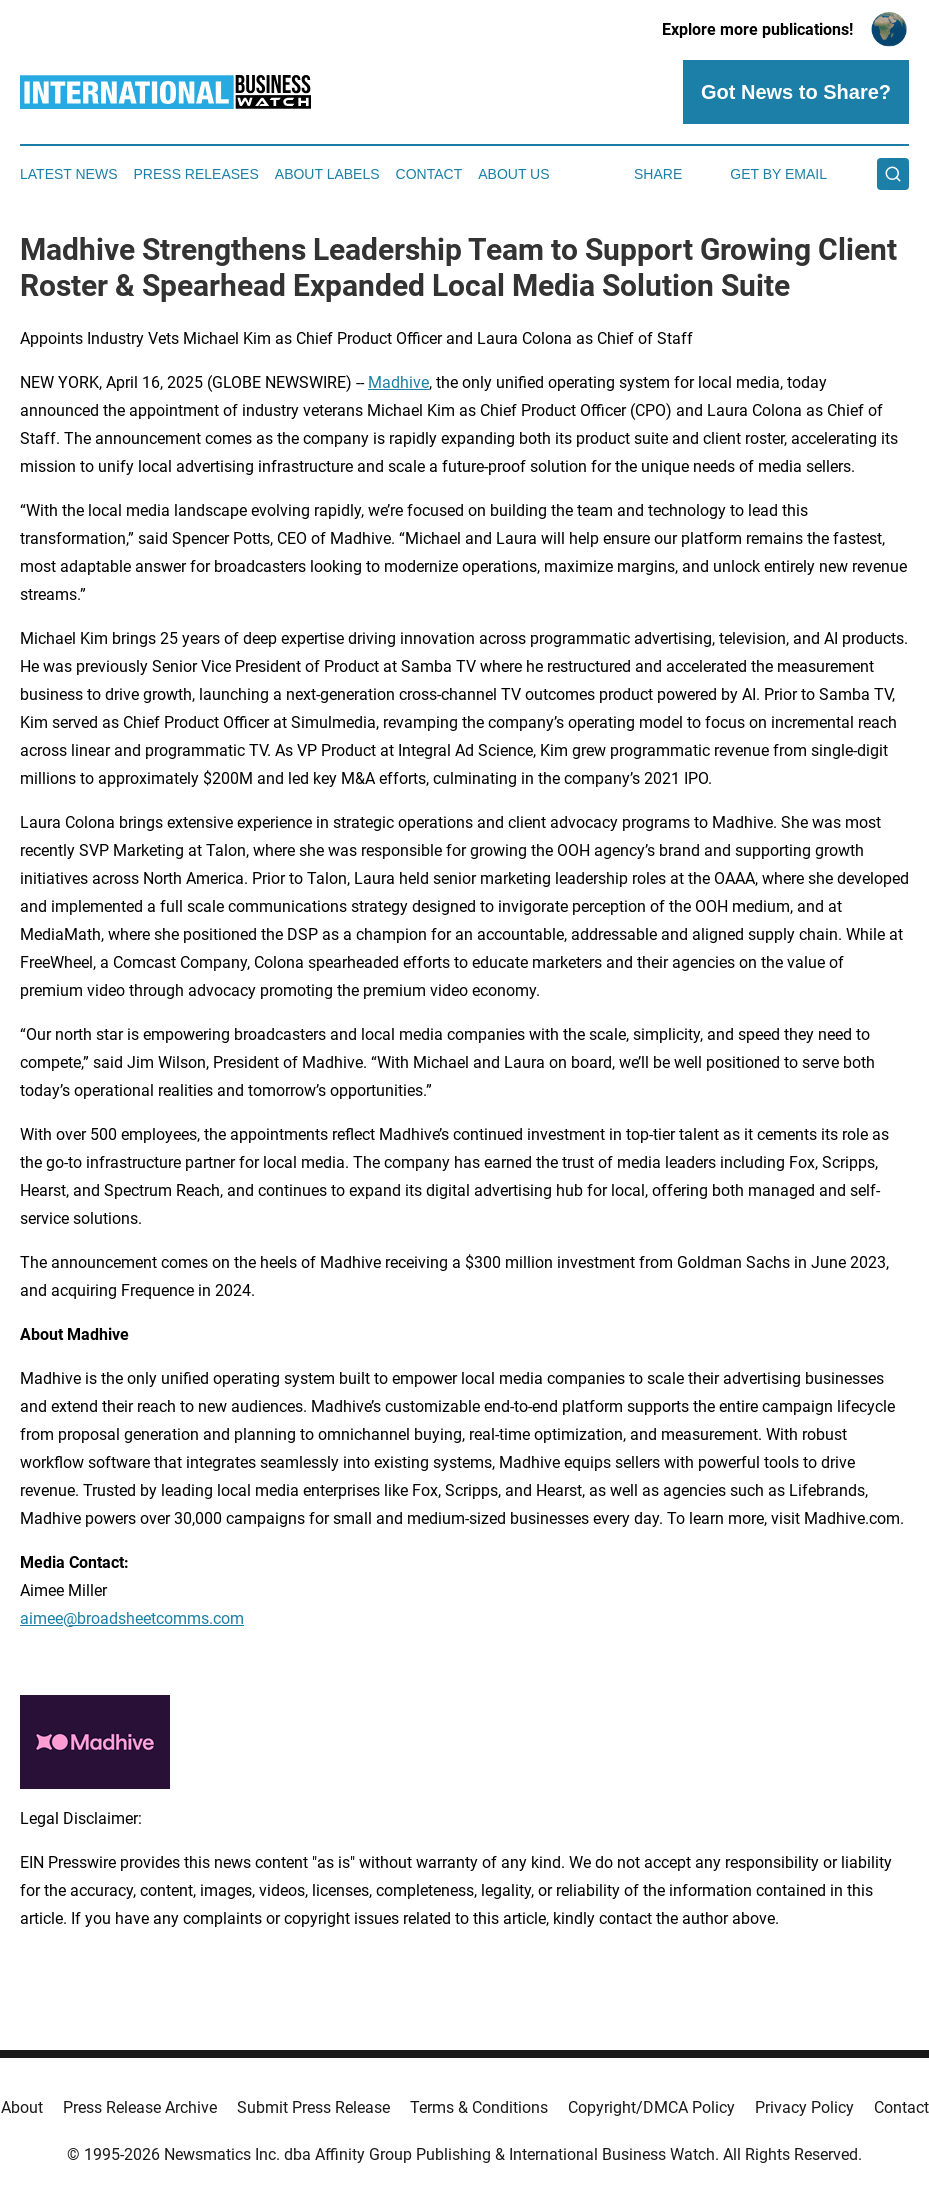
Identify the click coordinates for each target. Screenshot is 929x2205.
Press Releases (196, 174)
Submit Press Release (313, 2107)
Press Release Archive (140, 2107)
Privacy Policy (804, 2107)
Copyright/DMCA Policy (651, 2107)
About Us (513, 174)
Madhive (398, 382)
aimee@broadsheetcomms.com (132, 1618)
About (22, 2107)
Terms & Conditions (479, 2107)
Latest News (69, 174)
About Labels (327, 174)
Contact (429, 174)
